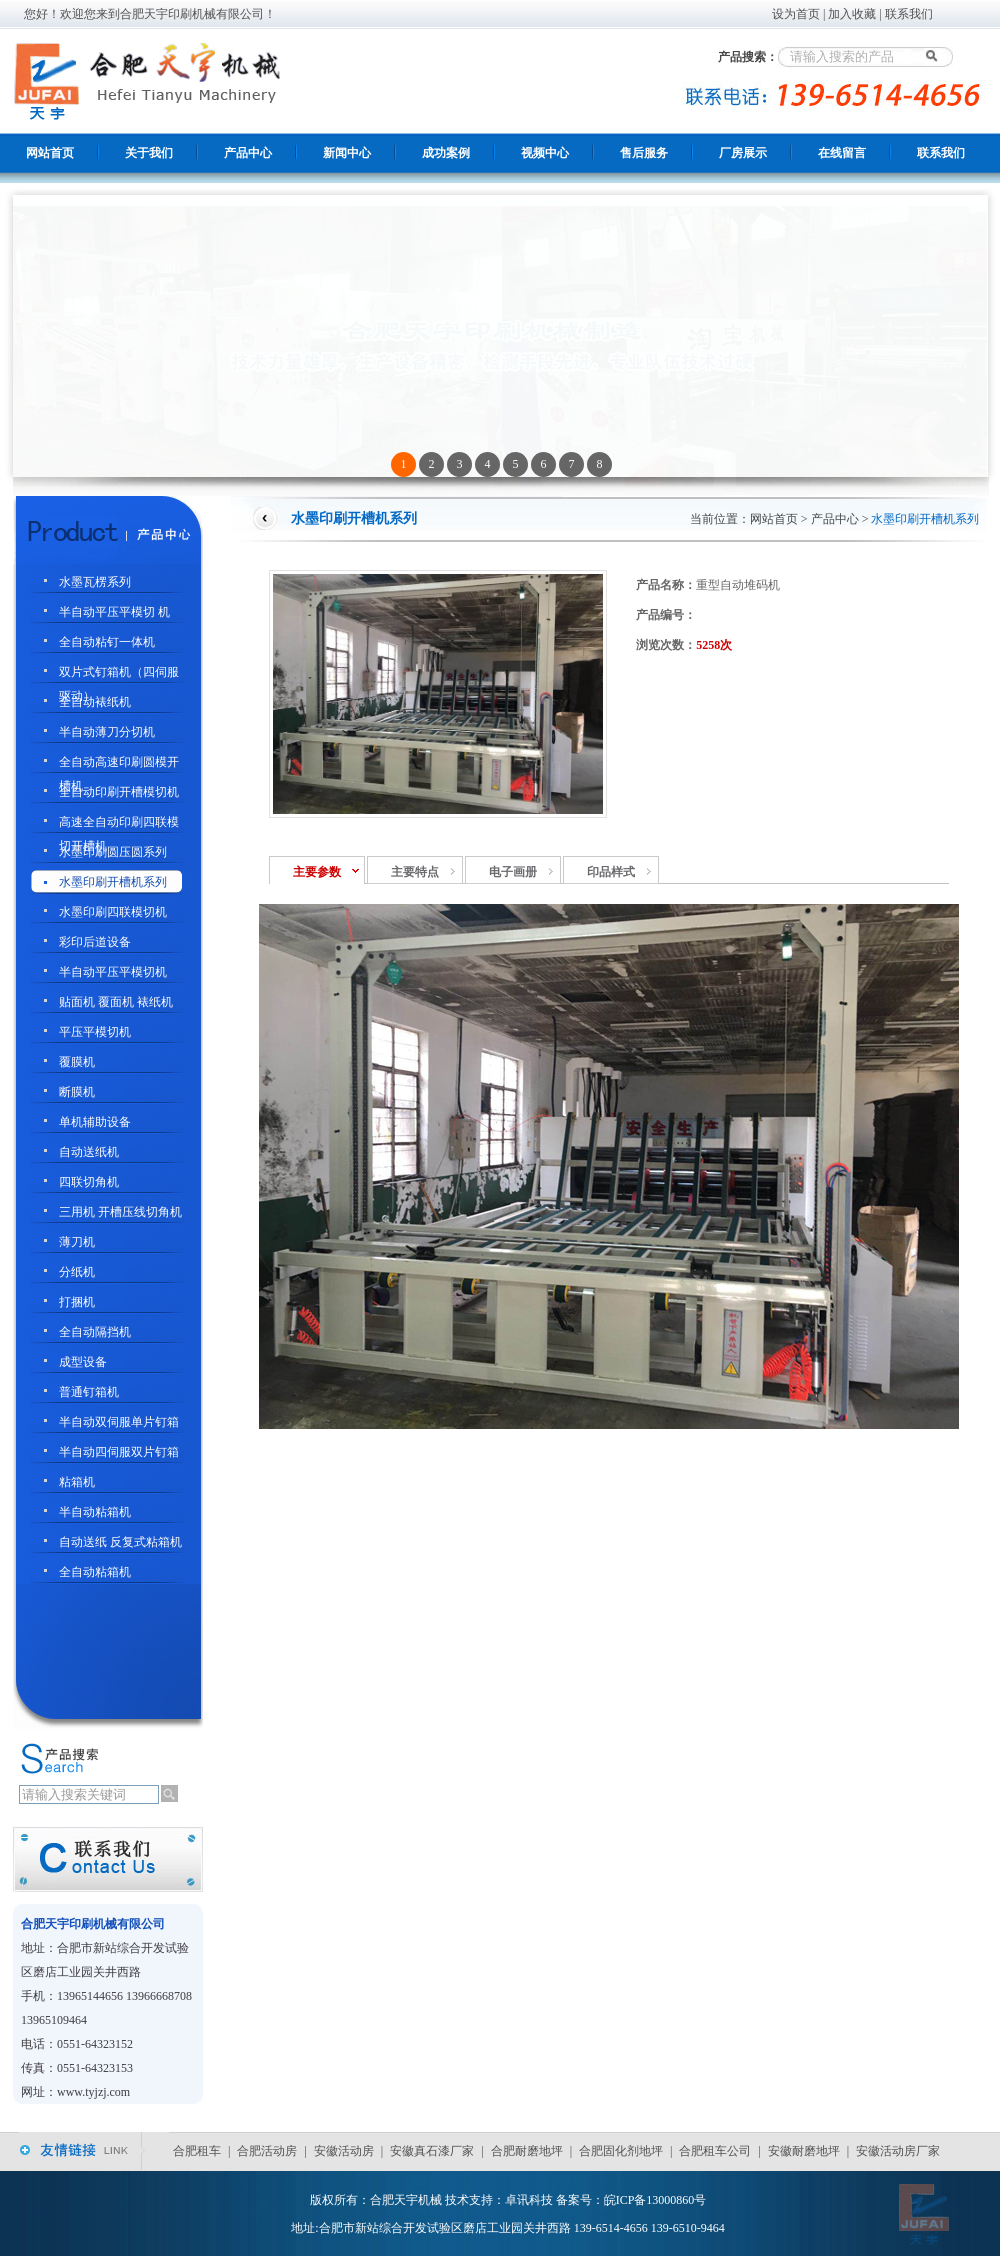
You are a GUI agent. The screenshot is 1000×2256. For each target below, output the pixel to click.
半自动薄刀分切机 (107, 732)
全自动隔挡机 (95, 1332)
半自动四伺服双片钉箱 (119, 1452)
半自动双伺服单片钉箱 (119, 1422)
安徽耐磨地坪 (804, 2151)
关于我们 (149, 153)
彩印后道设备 (95, 942)
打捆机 (77, 1302)
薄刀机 (77, 1242)
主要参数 (317, 872)
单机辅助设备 (95, 1122)
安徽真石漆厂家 (432, 2151)
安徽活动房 (344, 2151)
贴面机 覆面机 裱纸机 (116, 1002)
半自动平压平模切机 (113, 972)
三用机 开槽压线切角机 (120, 1212)
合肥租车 (197, 2151)
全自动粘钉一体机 (107, 642)
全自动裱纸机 (95, 702)
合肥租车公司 (715, 2151)
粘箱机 (77, 1482)
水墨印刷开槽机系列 (113, 882)
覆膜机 (77, 1062)
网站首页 (50, 153)
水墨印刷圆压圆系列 (113, 852)
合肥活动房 (267, 2151)
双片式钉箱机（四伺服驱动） (119, 674)
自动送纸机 (89, 1152)
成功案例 (446, 153)
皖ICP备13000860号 (655, 2200)
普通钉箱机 (89, 1392)
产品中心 (248, 153)
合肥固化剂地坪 (621, 2151)
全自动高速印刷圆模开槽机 (119, 764)
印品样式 (611, 872)
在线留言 (842, 153)
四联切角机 (89, 1182)
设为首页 (796, 14)
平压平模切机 (95, 1032)
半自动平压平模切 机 (114, 612)
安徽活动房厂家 (898, 2151)
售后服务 (644, 153)
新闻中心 (347, 153)
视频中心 (545, 153)
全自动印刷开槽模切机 (119, 792)
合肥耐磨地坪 (527, 2151)
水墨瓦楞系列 (95, 582)
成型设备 (83, 1362)
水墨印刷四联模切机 (113, 912)
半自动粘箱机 (95, 1512)
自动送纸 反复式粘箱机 (120, 1542)
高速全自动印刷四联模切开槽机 (119, 824)
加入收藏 (852, 14)
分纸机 (77, 1272)
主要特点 (415, 872)
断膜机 (77, 1092)
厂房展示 (743, 153)
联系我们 (909, 14)
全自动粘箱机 (95, 1572)
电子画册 (513, 872)
